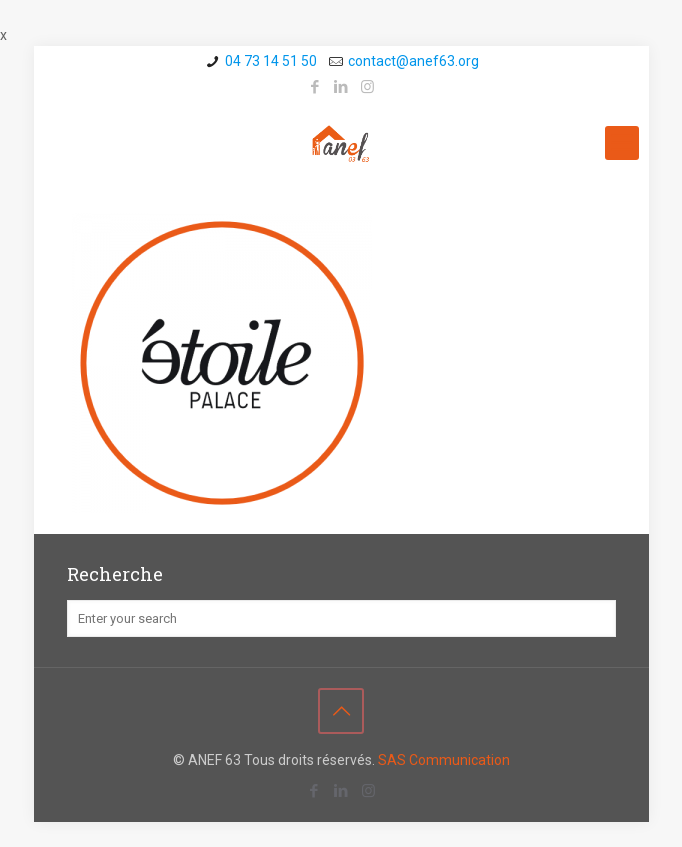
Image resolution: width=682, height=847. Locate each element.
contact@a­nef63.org (413, 61)
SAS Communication (444, 760)
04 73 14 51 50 (271, 61)
